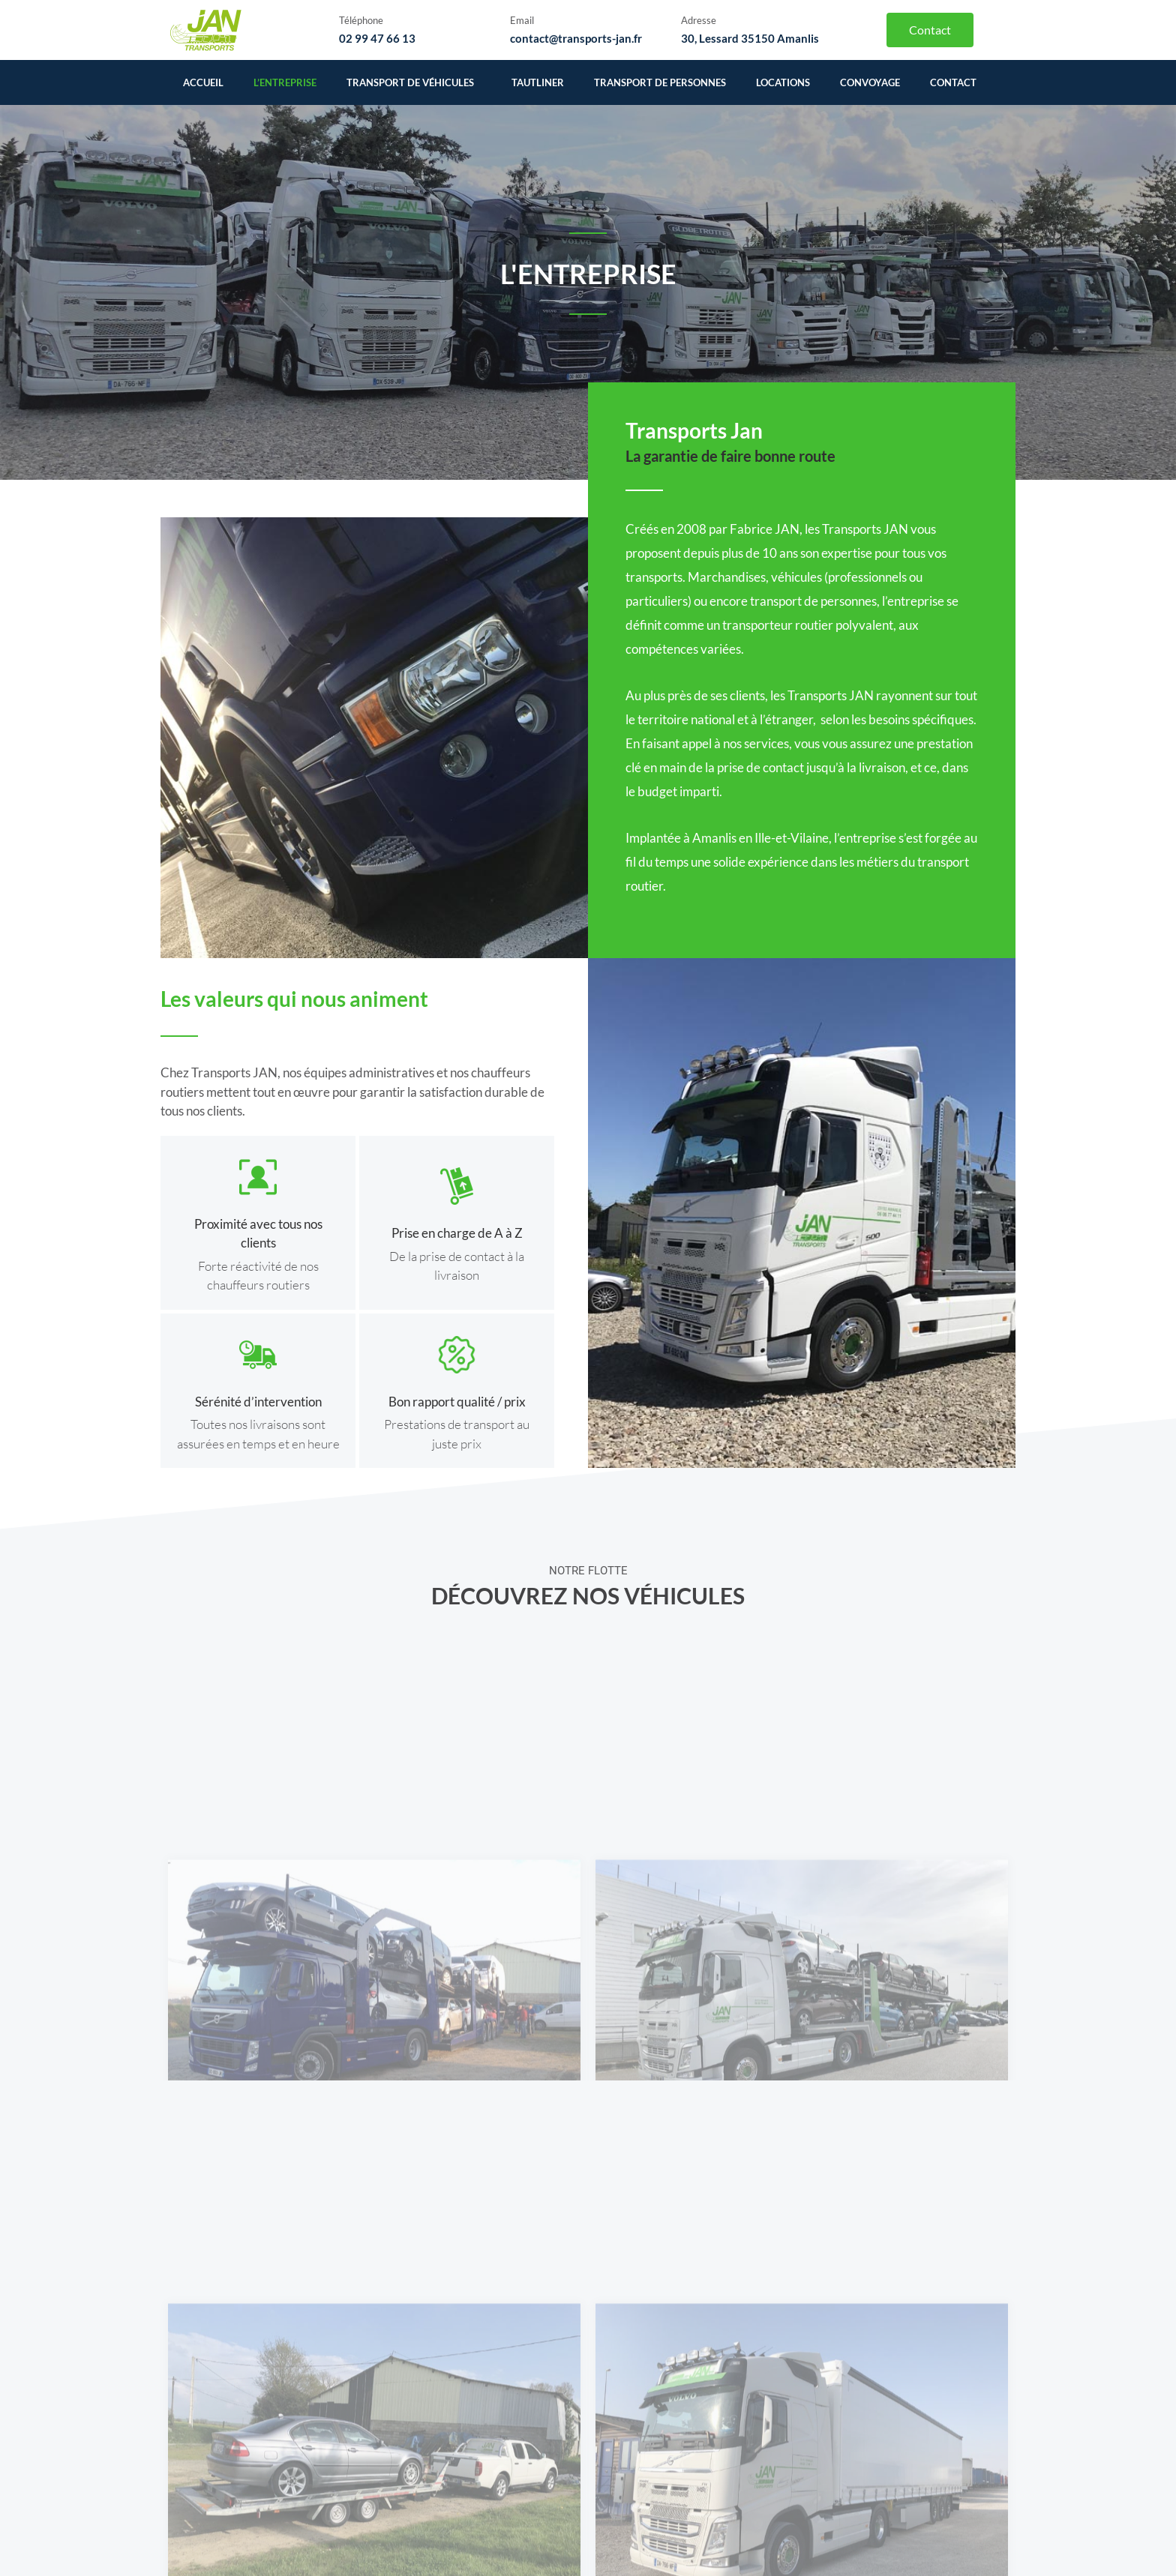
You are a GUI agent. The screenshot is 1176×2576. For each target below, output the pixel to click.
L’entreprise (285, 82)
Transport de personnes (660, 82)
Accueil (203, 82)
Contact (953, 82)
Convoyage (870, 82)
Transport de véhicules (414, 82)
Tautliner (538, 82)
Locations (783, 82)
